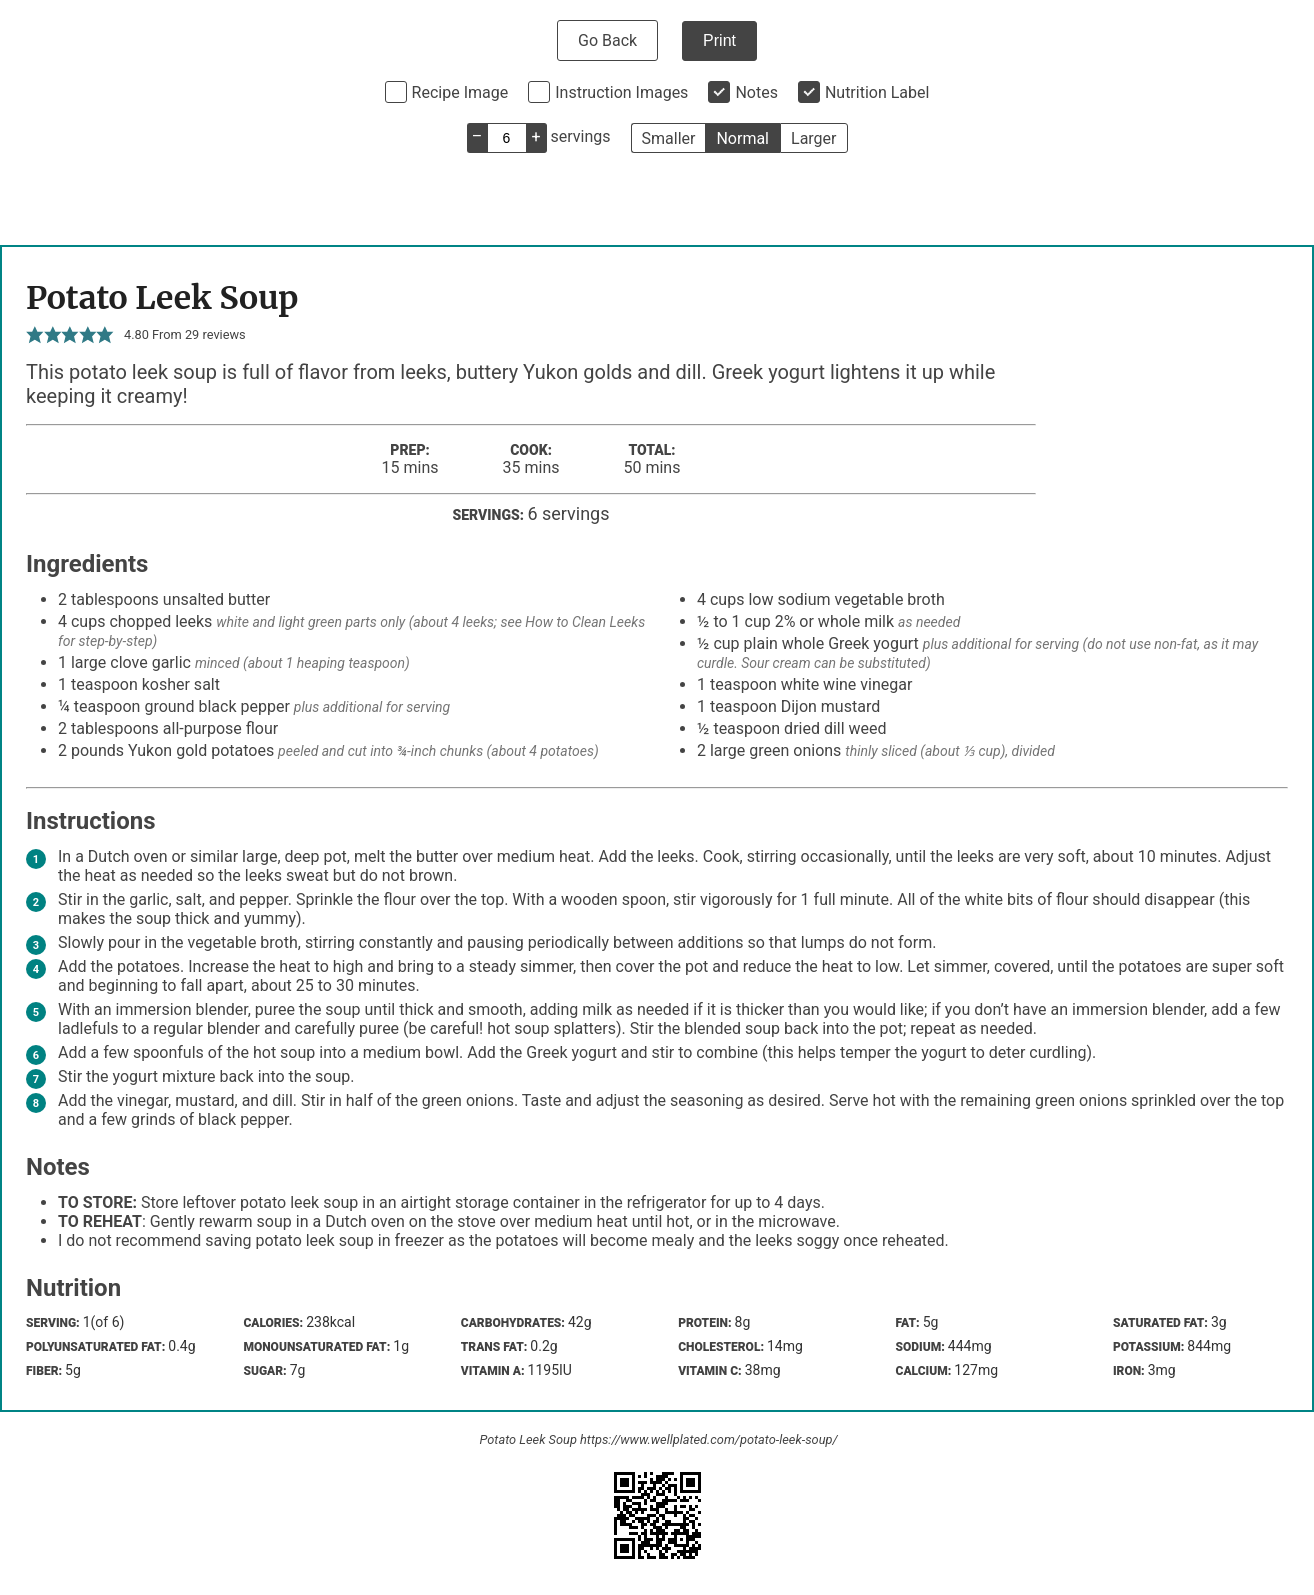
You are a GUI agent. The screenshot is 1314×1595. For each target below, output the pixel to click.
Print (719, 40)
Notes (756, 92)
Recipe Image (460, 92)
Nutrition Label (877, 92)
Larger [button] (813, 138)
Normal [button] (742, 138)
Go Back (607, 40)
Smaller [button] (669, 138)
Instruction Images (621, 92)
